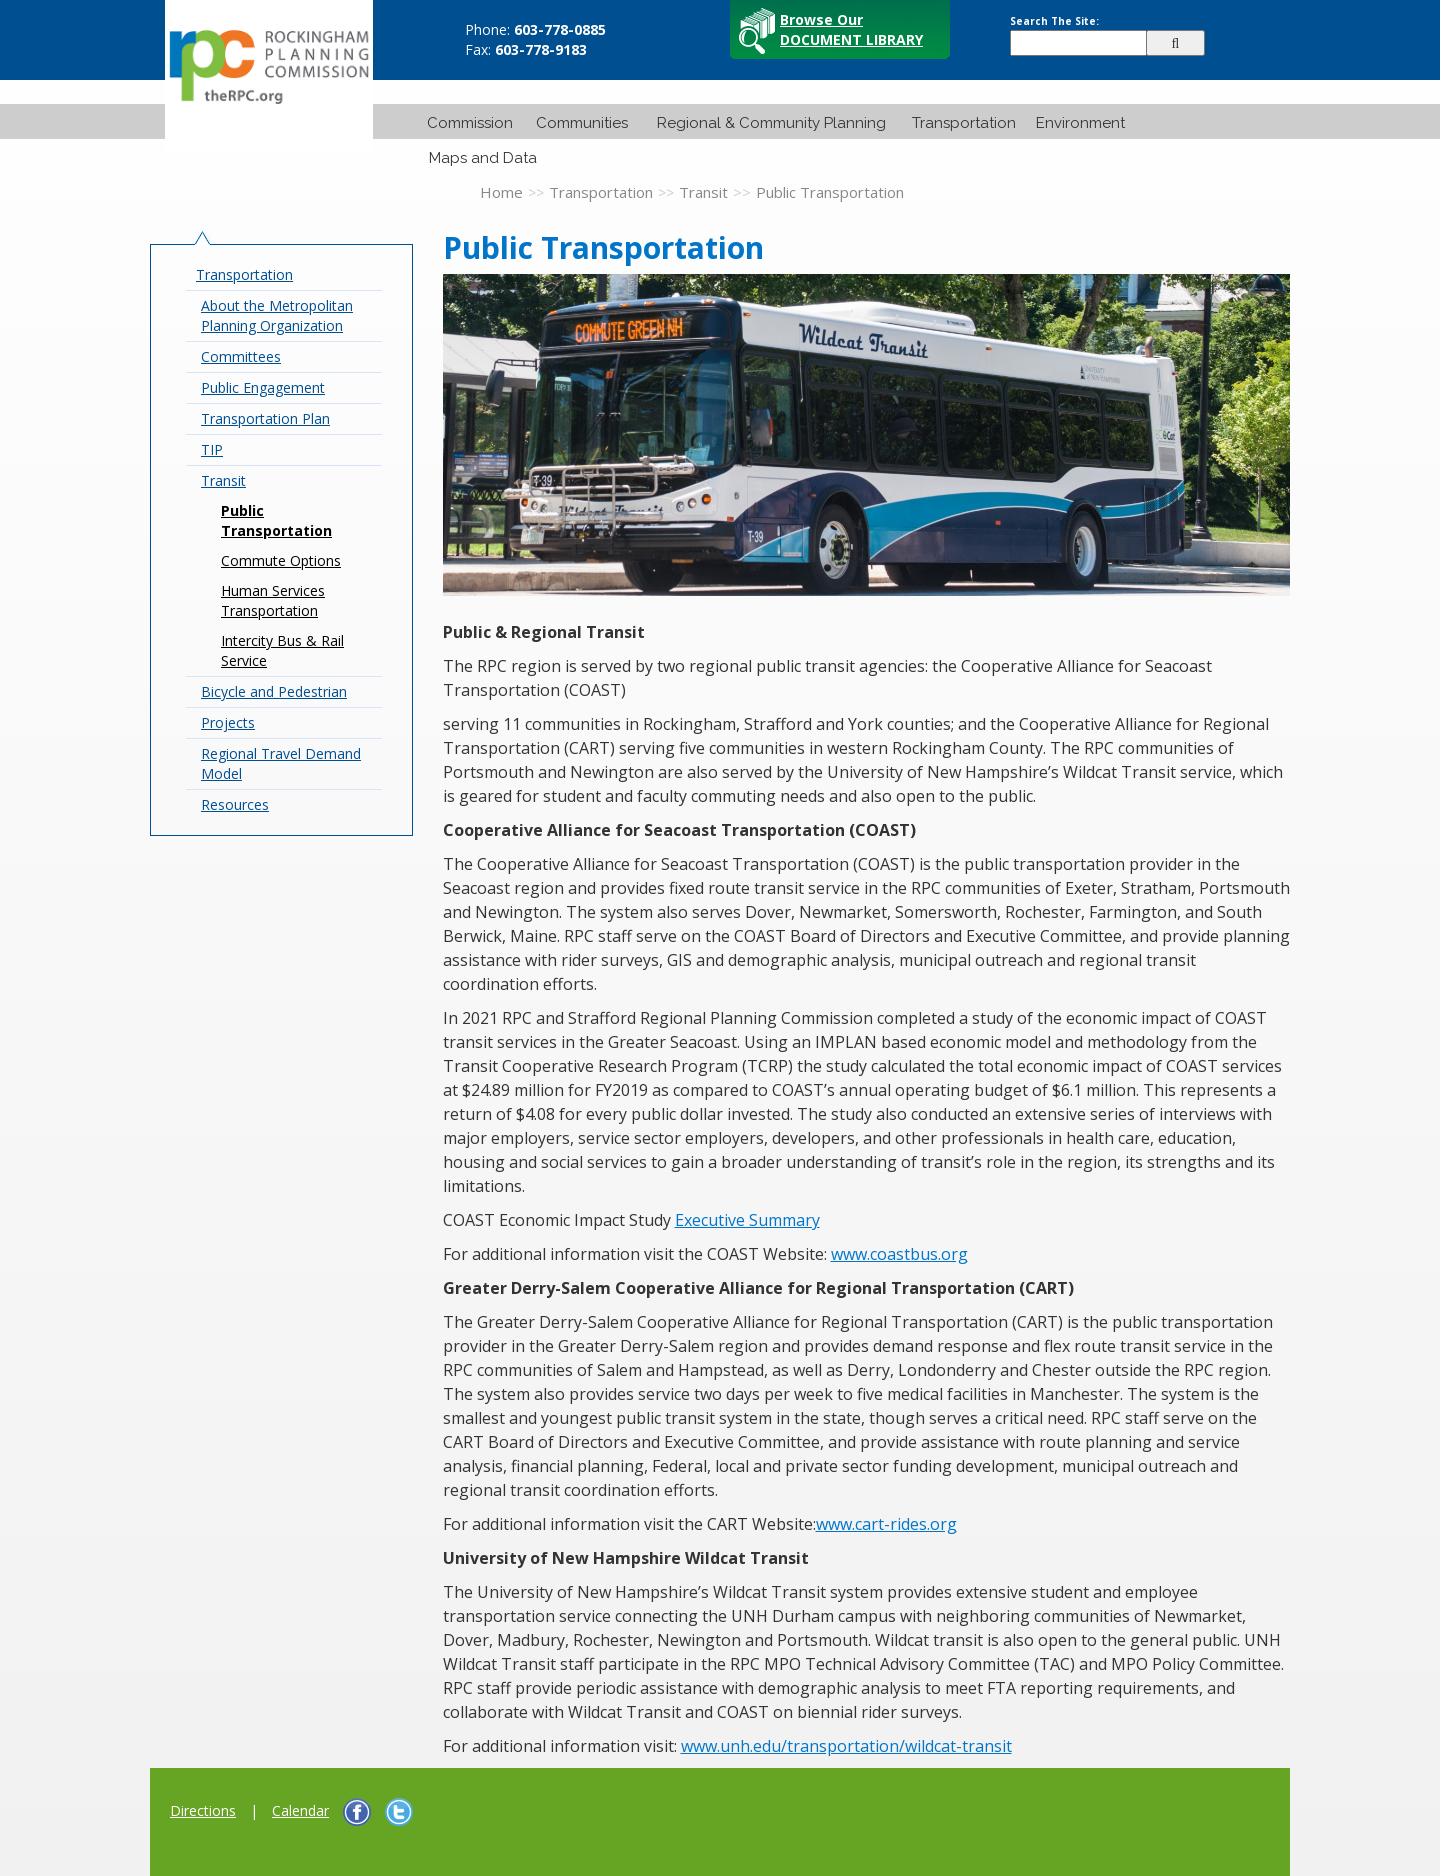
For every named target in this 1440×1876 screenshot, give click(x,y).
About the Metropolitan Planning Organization (277, 315)
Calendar (300, 1810)
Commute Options (281, 560)
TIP (212, 449)
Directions (203, 1810)
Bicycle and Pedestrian (274, 691)
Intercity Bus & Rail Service (282, 650)
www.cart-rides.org (886, 1524)
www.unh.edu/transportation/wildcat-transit (846, 1746)
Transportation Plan (265, 418)
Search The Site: (1054, 21)
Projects (228, 722)
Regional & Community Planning (771, 123)
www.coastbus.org (899, 1254)
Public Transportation (276, 520)
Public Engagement (263, 387)
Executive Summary (747, 1220)
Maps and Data (483, 158)
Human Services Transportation (273, 600)
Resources (235, 804)
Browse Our (851, 29)
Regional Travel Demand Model (281, 763)
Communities (582, 123)
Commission (470, 123)
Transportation (964, 123)
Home (501, 192)
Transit (703, 192)
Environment (1080, 123)
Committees (241, 356)
